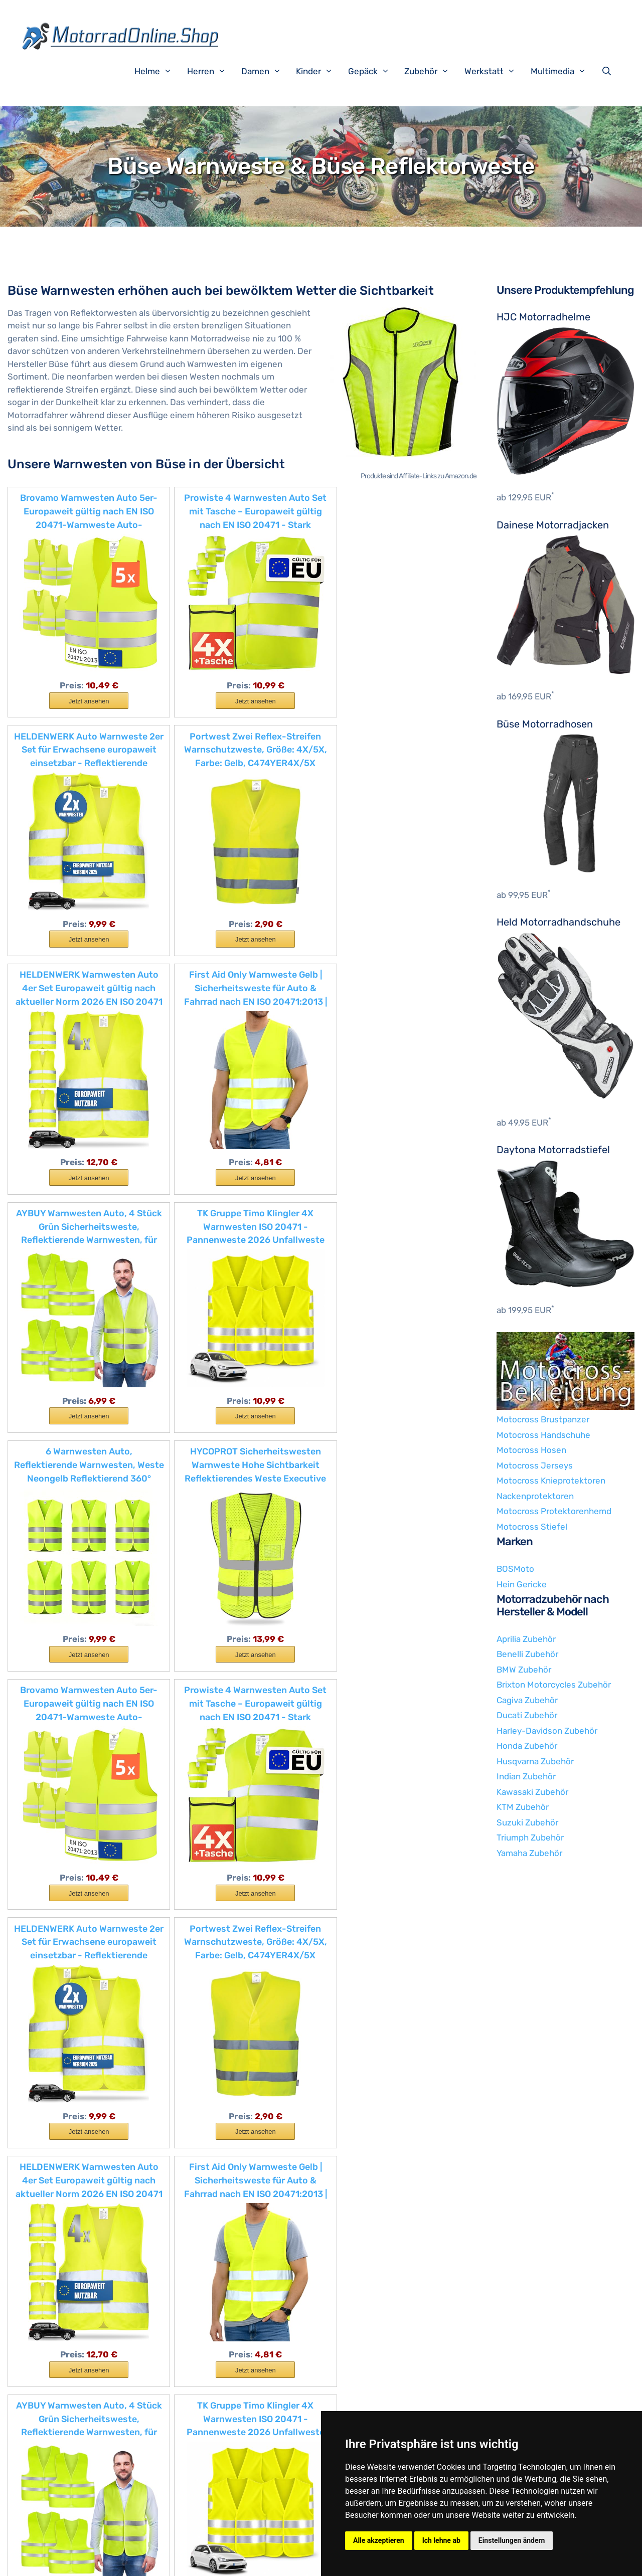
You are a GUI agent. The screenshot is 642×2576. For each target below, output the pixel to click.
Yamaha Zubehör (529, 1853)
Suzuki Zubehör (527, 1822)
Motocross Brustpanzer (543, 1419)
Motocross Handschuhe (543, 1435)
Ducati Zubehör (527, 1715)
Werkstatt (495, 71)
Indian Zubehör (526, 1776)
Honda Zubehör (527, 1746)
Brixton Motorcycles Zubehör (554, 1685)
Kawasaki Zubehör (532, 1792)
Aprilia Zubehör (526, 1639)
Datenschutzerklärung (250, 2559)
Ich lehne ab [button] (441, 2540)
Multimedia (563, 71)
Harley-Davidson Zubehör (547, 1731)
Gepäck (374, 71)
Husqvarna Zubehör (535, 1761)
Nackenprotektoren (535, 1496)
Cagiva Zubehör (527, 1700)
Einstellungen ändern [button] (511, 2540)
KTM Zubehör (523, 1807)
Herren (211, 71)
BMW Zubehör (524, 1670)
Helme (158, 71)
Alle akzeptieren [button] (378, 2540)
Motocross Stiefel (532, 1527)
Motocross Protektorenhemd (554, 1511)
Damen (266, 71)
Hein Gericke (522, 1584)
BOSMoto (515, 1569)
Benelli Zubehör (527, 1654)
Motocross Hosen (531, 1450)
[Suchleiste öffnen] (609, 71)
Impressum (185, 2559)
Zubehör (431, 71)
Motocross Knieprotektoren (551, 1481)
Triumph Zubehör (530, 1837)
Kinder (319, 71)
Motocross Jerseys (535, 1465)
